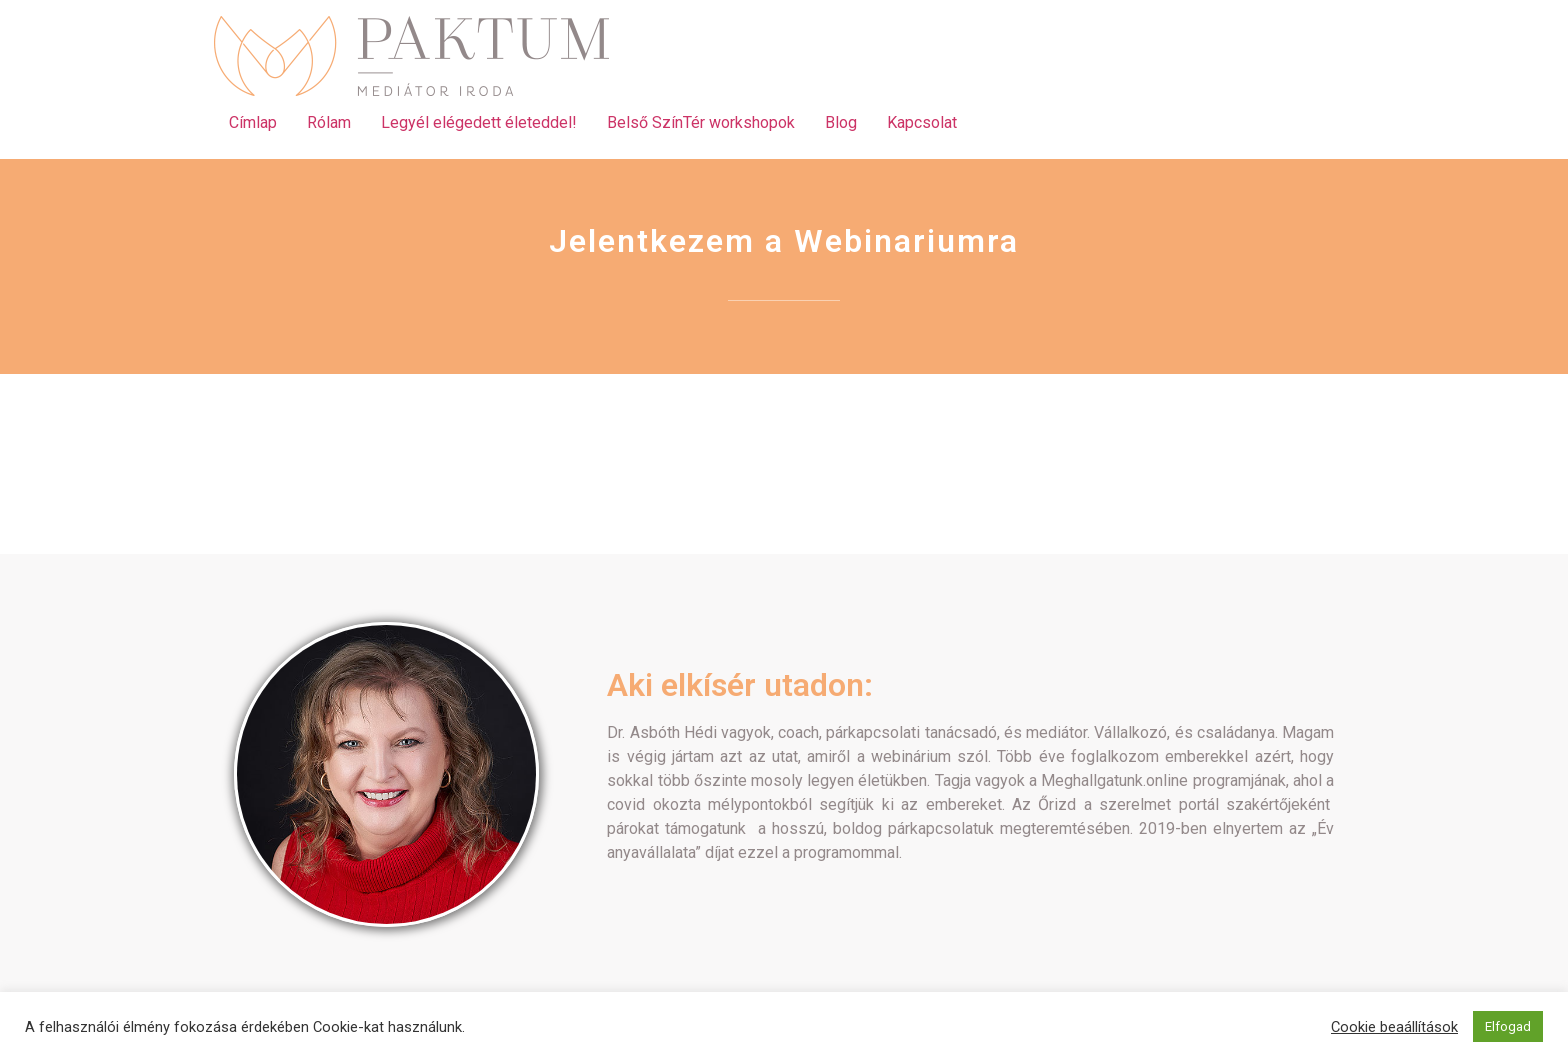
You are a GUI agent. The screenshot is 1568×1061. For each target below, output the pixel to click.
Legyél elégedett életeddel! (479, 122)
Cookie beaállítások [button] (1394, 1027)
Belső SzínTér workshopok (701, 122)
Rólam (329, 122)
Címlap (253, 122)
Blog (841, 122)
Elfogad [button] (1508, 1026)
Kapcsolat (922, 122)
